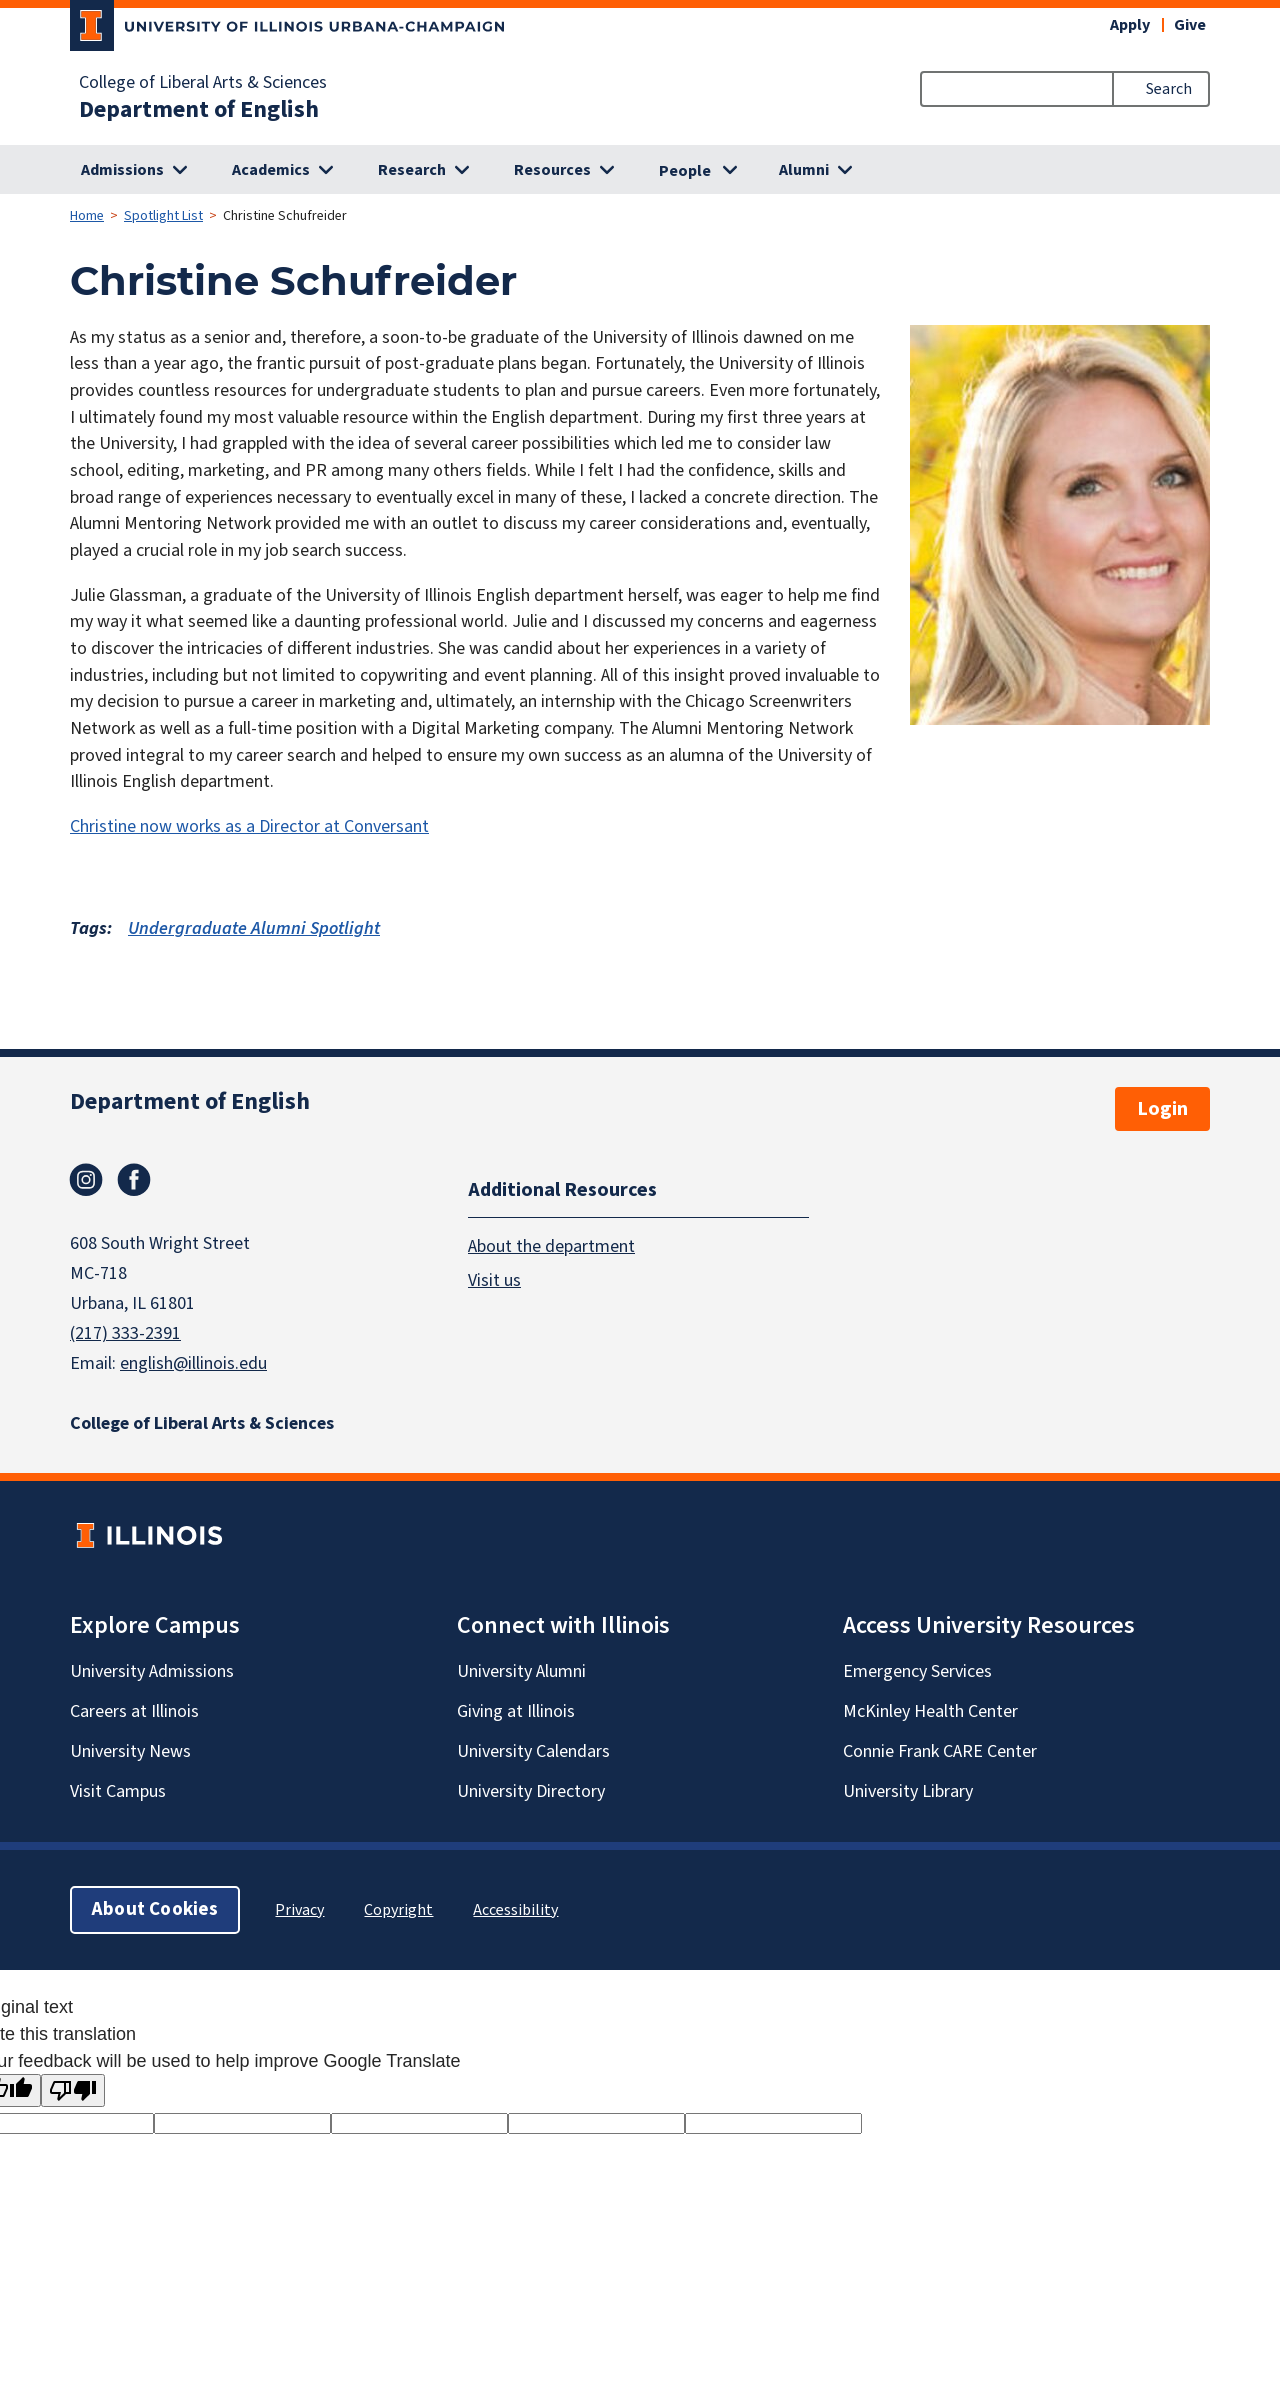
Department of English (199, 110)
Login (1162, 1109)
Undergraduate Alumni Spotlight (254, 928)
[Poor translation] (73, 2090)
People (685, 171)
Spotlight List (163, 216)
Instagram (86, 1180)
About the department (551, 1246)
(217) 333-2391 (125, 1333)
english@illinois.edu (193, 1363)
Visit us (494, 1280)
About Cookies (155, 1909)
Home (87, 216)
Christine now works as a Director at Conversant (249, 826)
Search (1169, 89)
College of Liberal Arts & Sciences (203, 83)
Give (1190, 25)
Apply (1130, 25)
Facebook (134, 1180)
